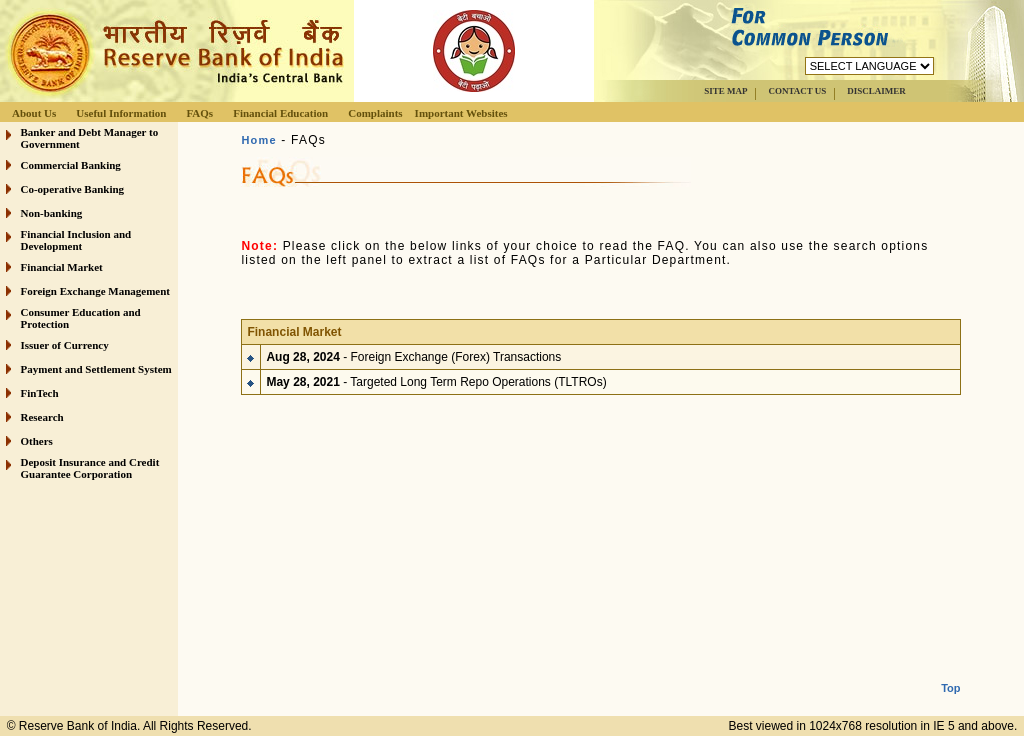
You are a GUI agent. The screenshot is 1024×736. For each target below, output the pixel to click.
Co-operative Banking (73, 189)
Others (37, 441)
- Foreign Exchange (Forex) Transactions (413, 353)
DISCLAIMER (876, 91)
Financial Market (62, 267)
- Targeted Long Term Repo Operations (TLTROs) (436, 378)
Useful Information (121, 113)
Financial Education (280, 113)
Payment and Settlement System (96, 369)
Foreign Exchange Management (96, 291)
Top (950, 672)
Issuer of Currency (65, 345)
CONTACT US (797, 91)
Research (42, 417)
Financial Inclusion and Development (76, 240)
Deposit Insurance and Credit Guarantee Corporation (90, 468)
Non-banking (52, 213)
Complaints (375, 113)
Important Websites (461, 113)
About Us (34, 113)
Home (258, 140)
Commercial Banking (71, 165)
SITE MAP (725, 91)
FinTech (40, 393)
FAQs (199, 113)
